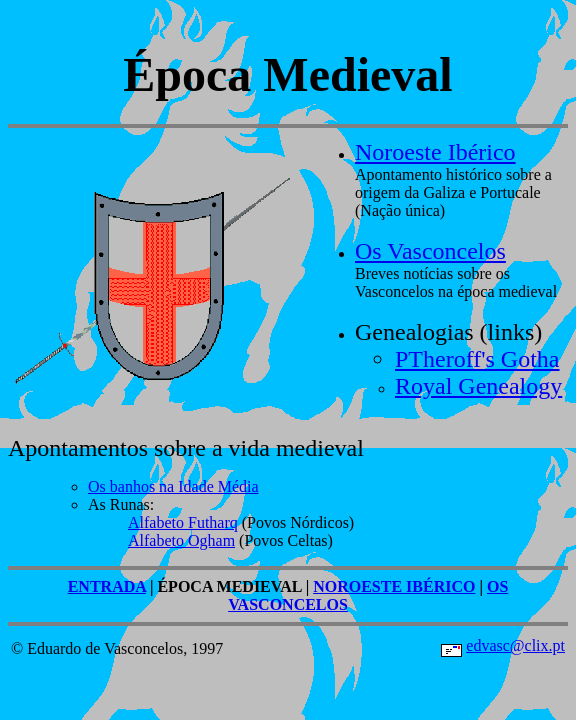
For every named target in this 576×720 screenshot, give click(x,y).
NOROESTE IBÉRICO (394, 586)
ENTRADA (107, 586)
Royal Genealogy (478, 386)
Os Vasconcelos (430, 251)
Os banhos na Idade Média (173, 486)
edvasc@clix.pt (515, 645)
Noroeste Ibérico (435, 152)
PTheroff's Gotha (477, 359)
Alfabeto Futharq (183, 522)
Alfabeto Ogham (181, 540)
